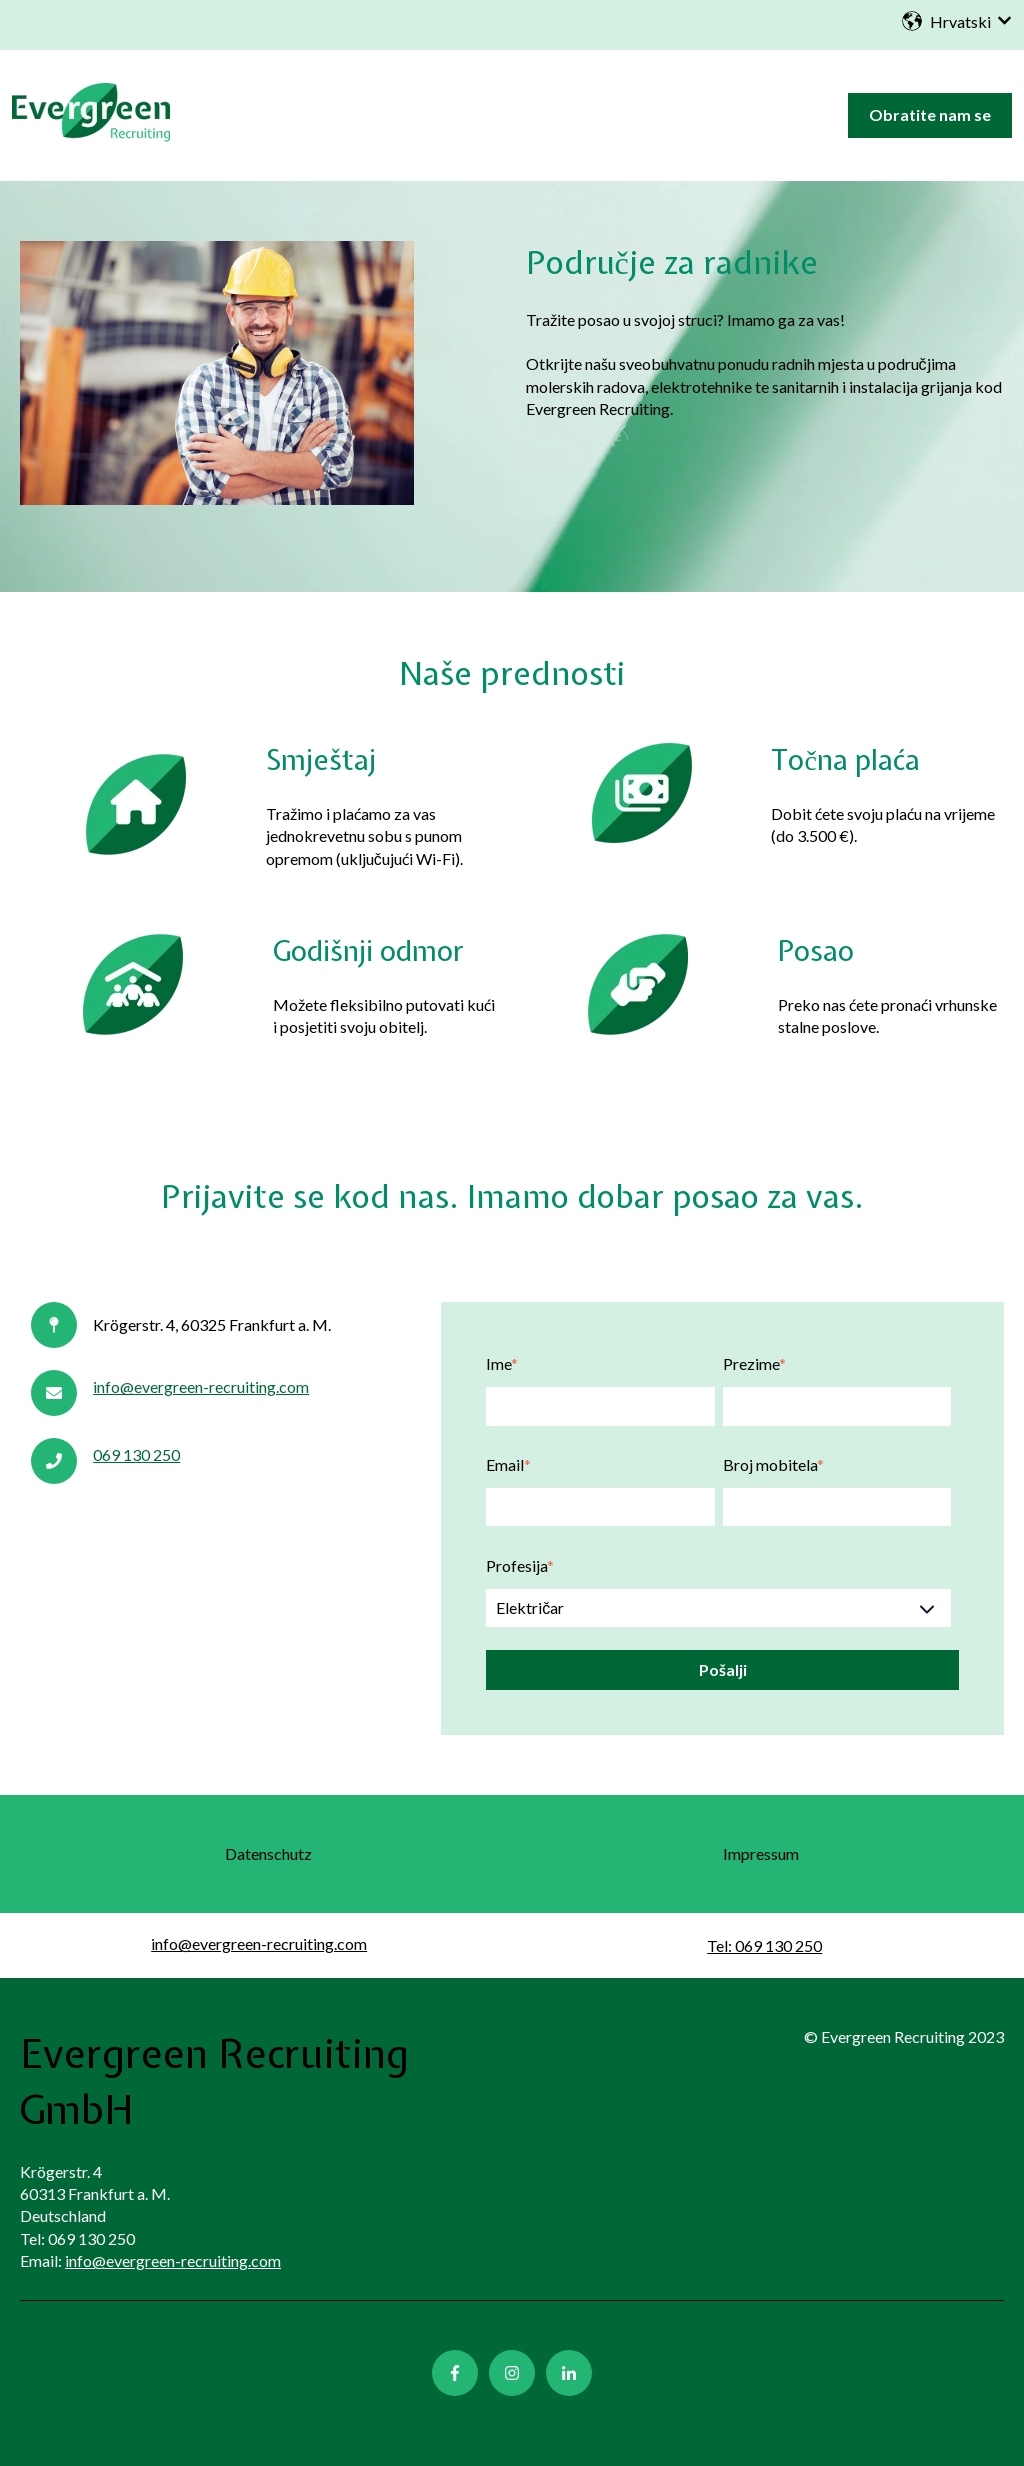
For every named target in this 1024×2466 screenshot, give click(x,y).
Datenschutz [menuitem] (268, 1853)
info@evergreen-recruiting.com (201, 1386)
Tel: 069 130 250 (764, 1945)
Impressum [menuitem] (761, 1853)
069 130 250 (136, 1454)
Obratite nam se (930, 114)
